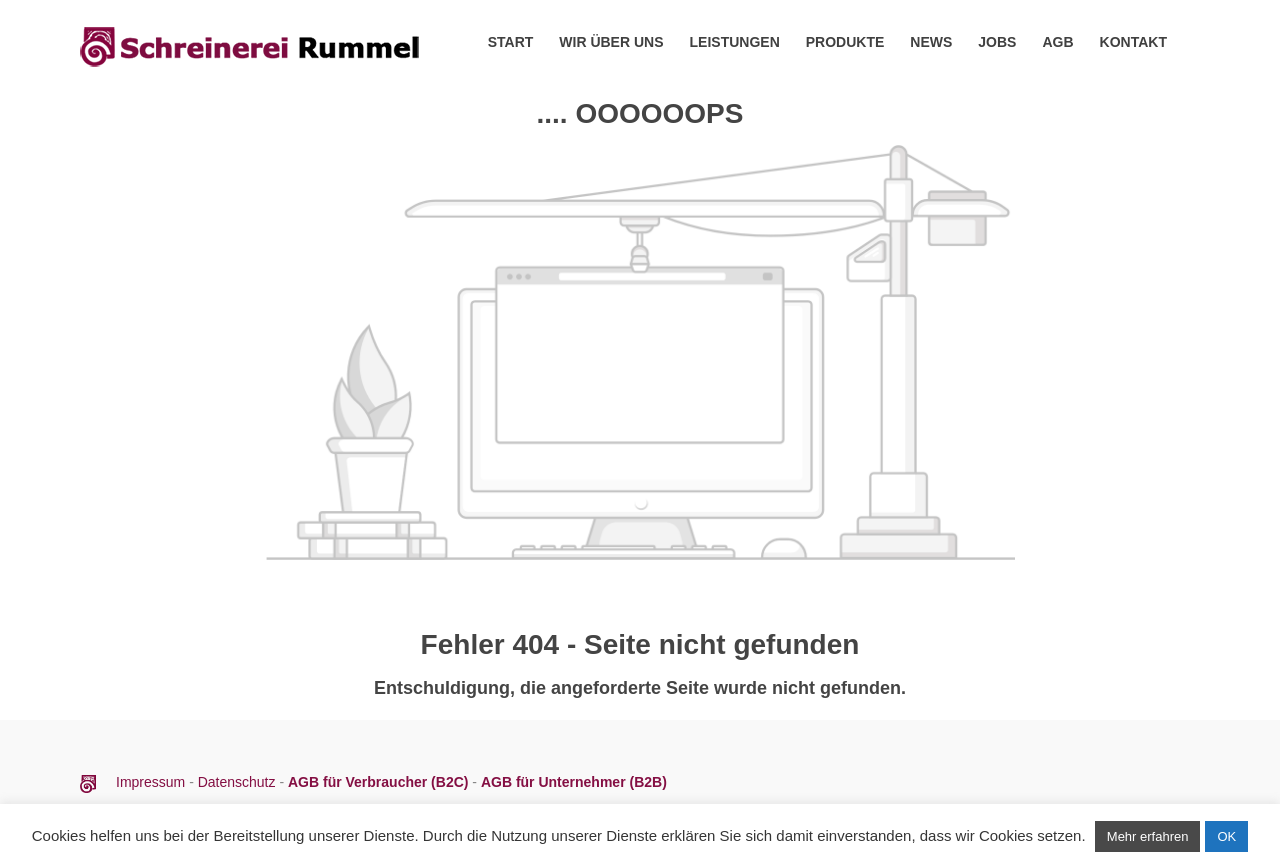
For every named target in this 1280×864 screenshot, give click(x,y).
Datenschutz (237, 782)
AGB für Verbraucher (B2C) (380, 782)
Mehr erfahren (1148, 836)
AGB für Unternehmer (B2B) (574, 782)
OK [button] (1226, 836)
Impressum (152, 782)
